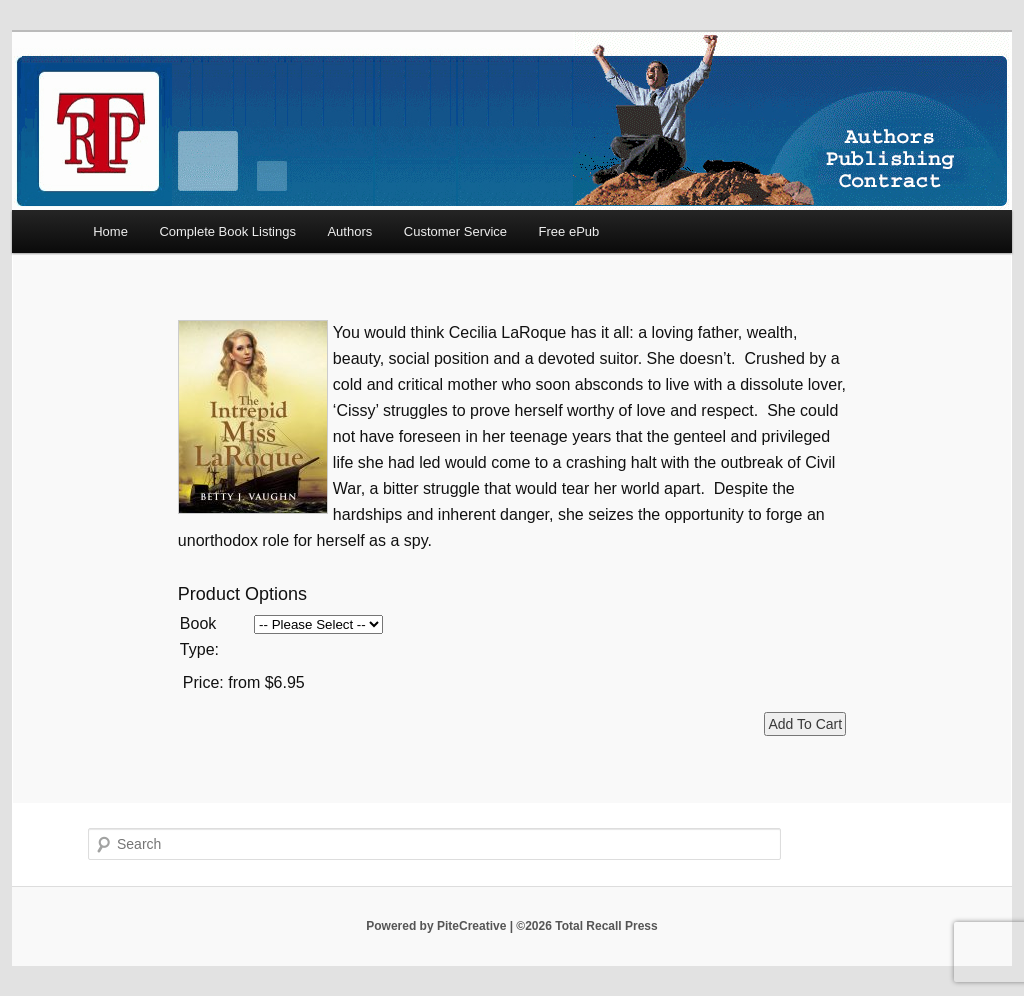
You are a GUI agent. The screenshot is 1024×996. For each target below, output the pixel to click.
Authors (349, 231)
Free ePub (569, 231)
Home (110, 231)
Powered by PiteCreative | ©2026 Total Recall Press (511, 926)
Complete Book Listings (227, 231)
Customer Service (455, 231)
